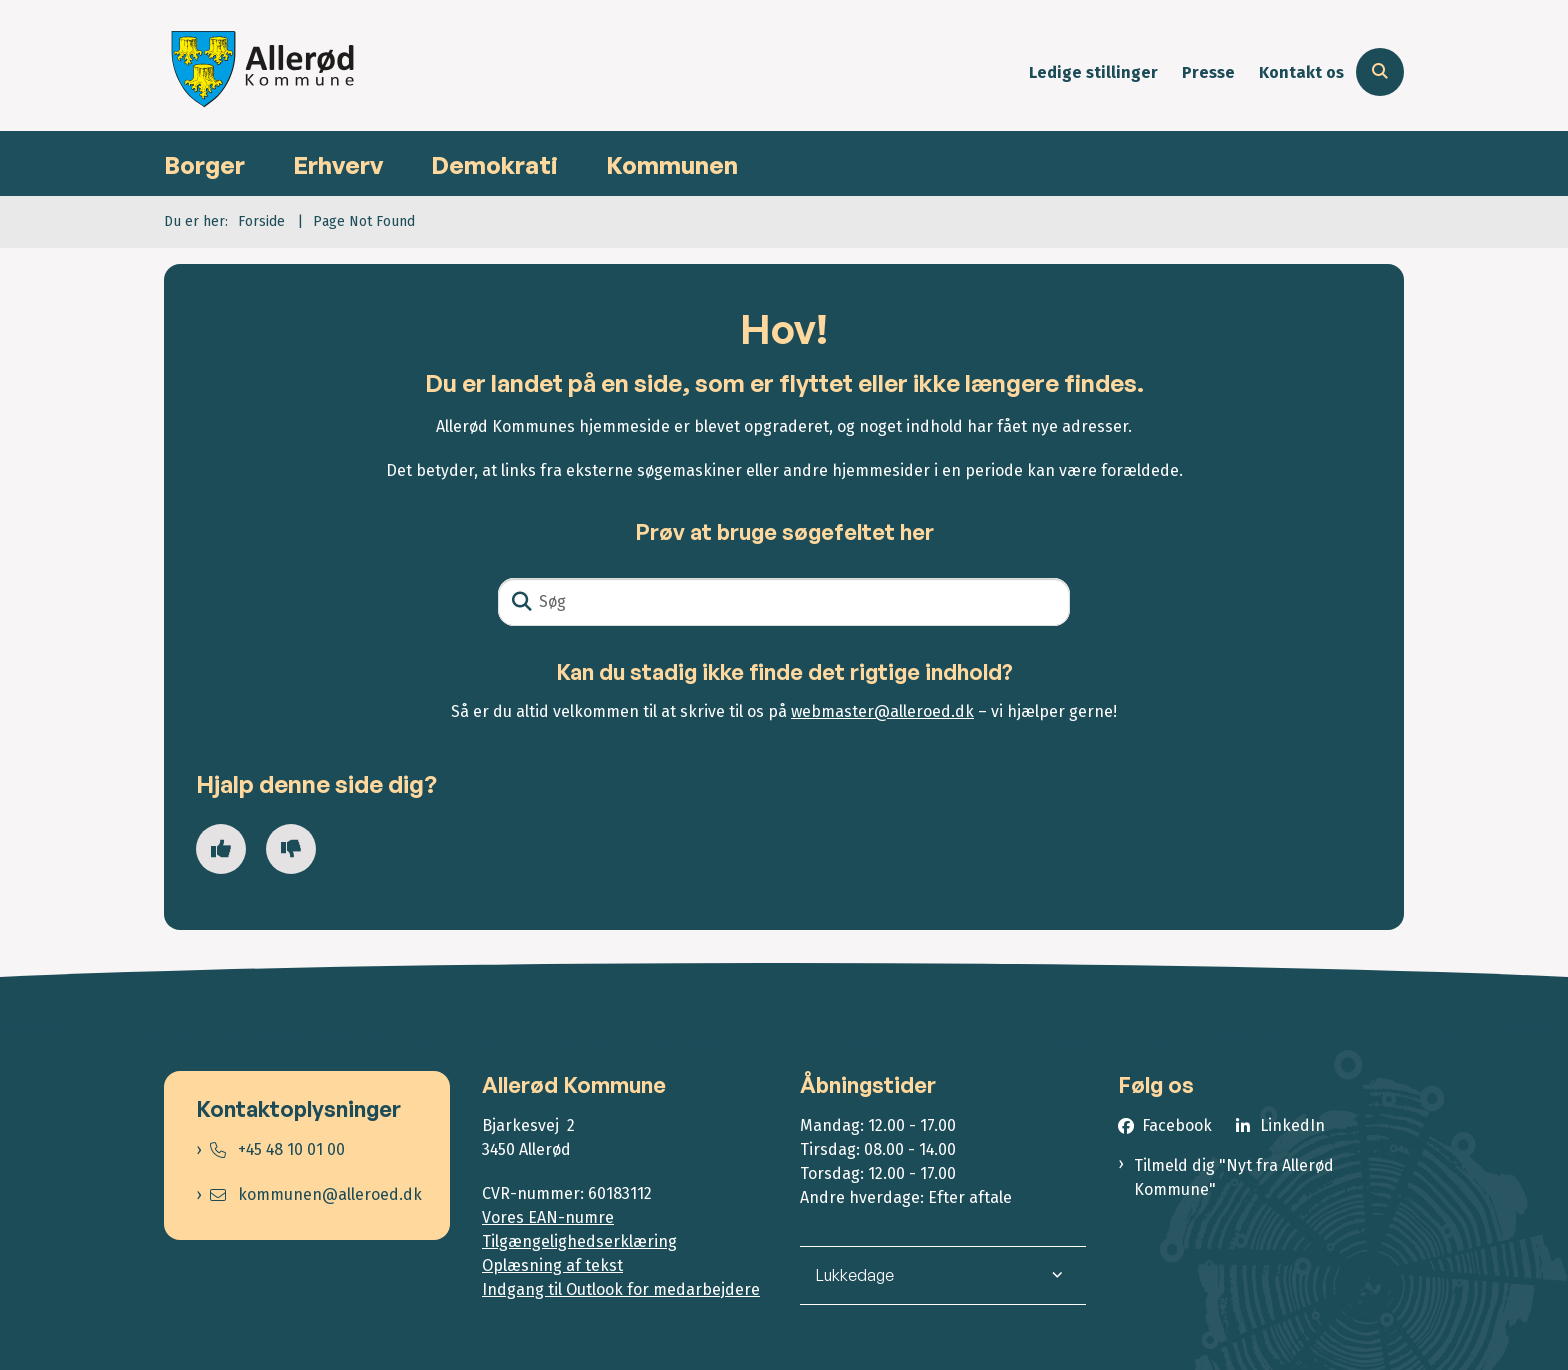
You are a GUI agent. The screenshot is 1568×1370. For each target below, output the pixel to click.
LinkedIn (1292, 1125)
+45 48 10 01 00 (277, 1149)
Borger (204, 165)
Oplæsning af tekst (552, 1265)
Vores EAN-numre (548, 1217)
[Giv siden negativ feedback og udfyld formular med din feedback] (291, 849)
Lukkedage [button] (855, 1275)
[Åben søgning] (1380, 72)
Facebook (1177, 1125)
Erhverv (338, 165)
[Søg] (784, 602)
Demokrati (494, 165)
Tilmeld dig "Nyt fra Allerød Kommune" (1234, 1177)
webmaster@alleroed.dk (882, 711)
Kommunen (672, 165)
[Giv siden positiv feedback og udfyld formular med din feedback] (221, 849)
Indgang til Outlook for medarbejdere (621, 1289)
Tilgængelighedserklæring (579, 1241)
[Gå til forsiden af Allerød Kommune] (264, 72)
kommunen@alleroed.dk (316, 1194)
